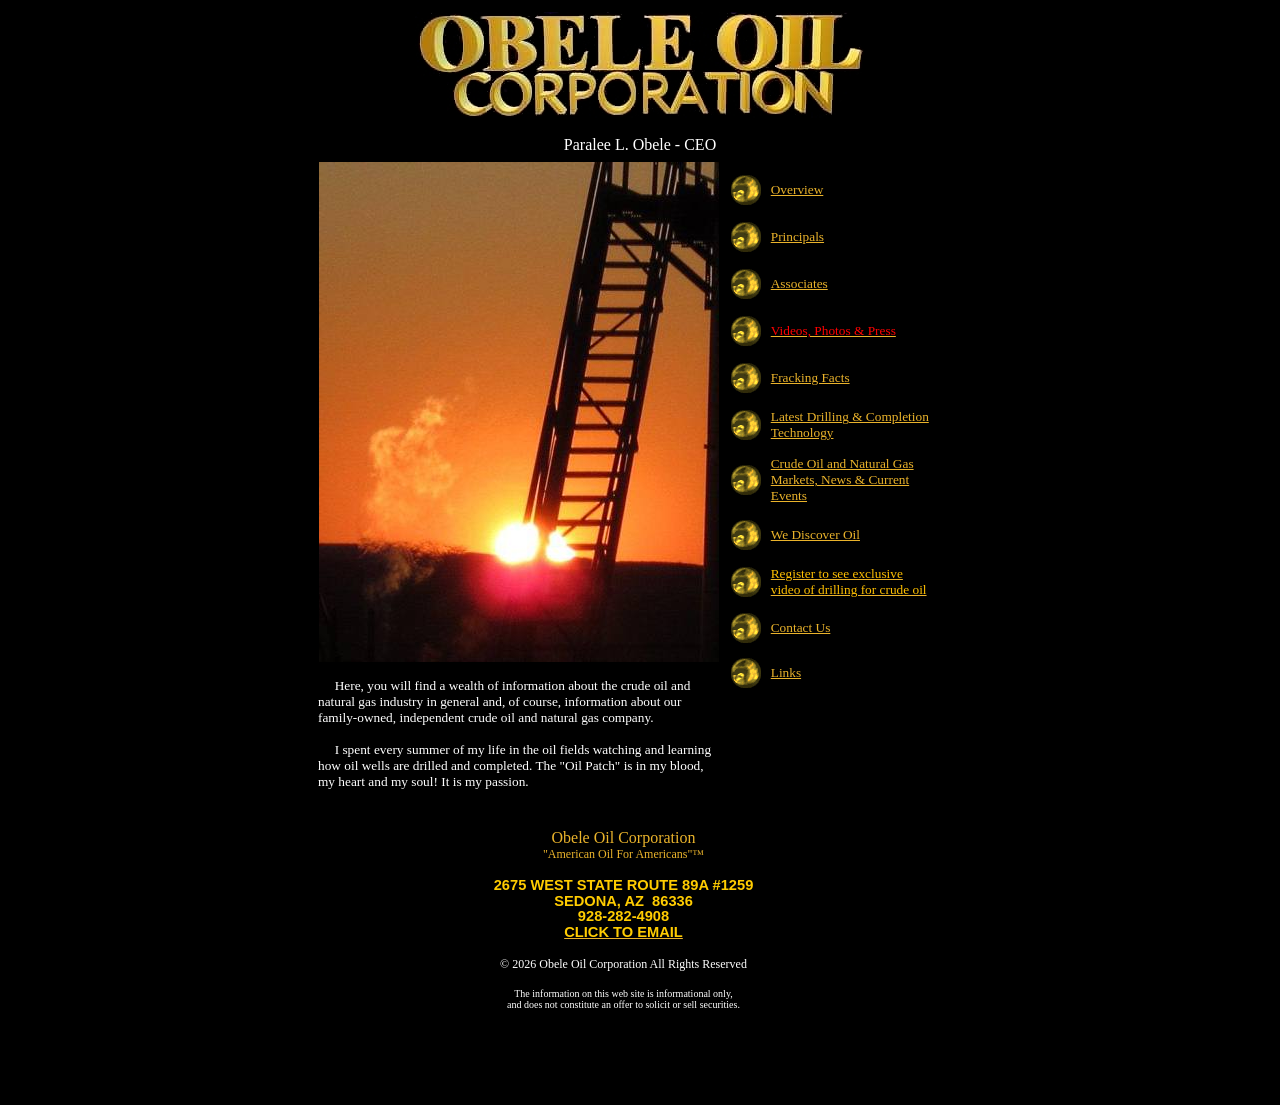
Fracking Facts (810, 377)
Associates (799, 283)
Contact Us (801, 627)
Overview (797, 189)
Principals (797, 236)
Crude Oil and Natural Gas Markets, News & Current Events (842, 479)
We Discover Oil (815, 534)
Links (786, 672)
